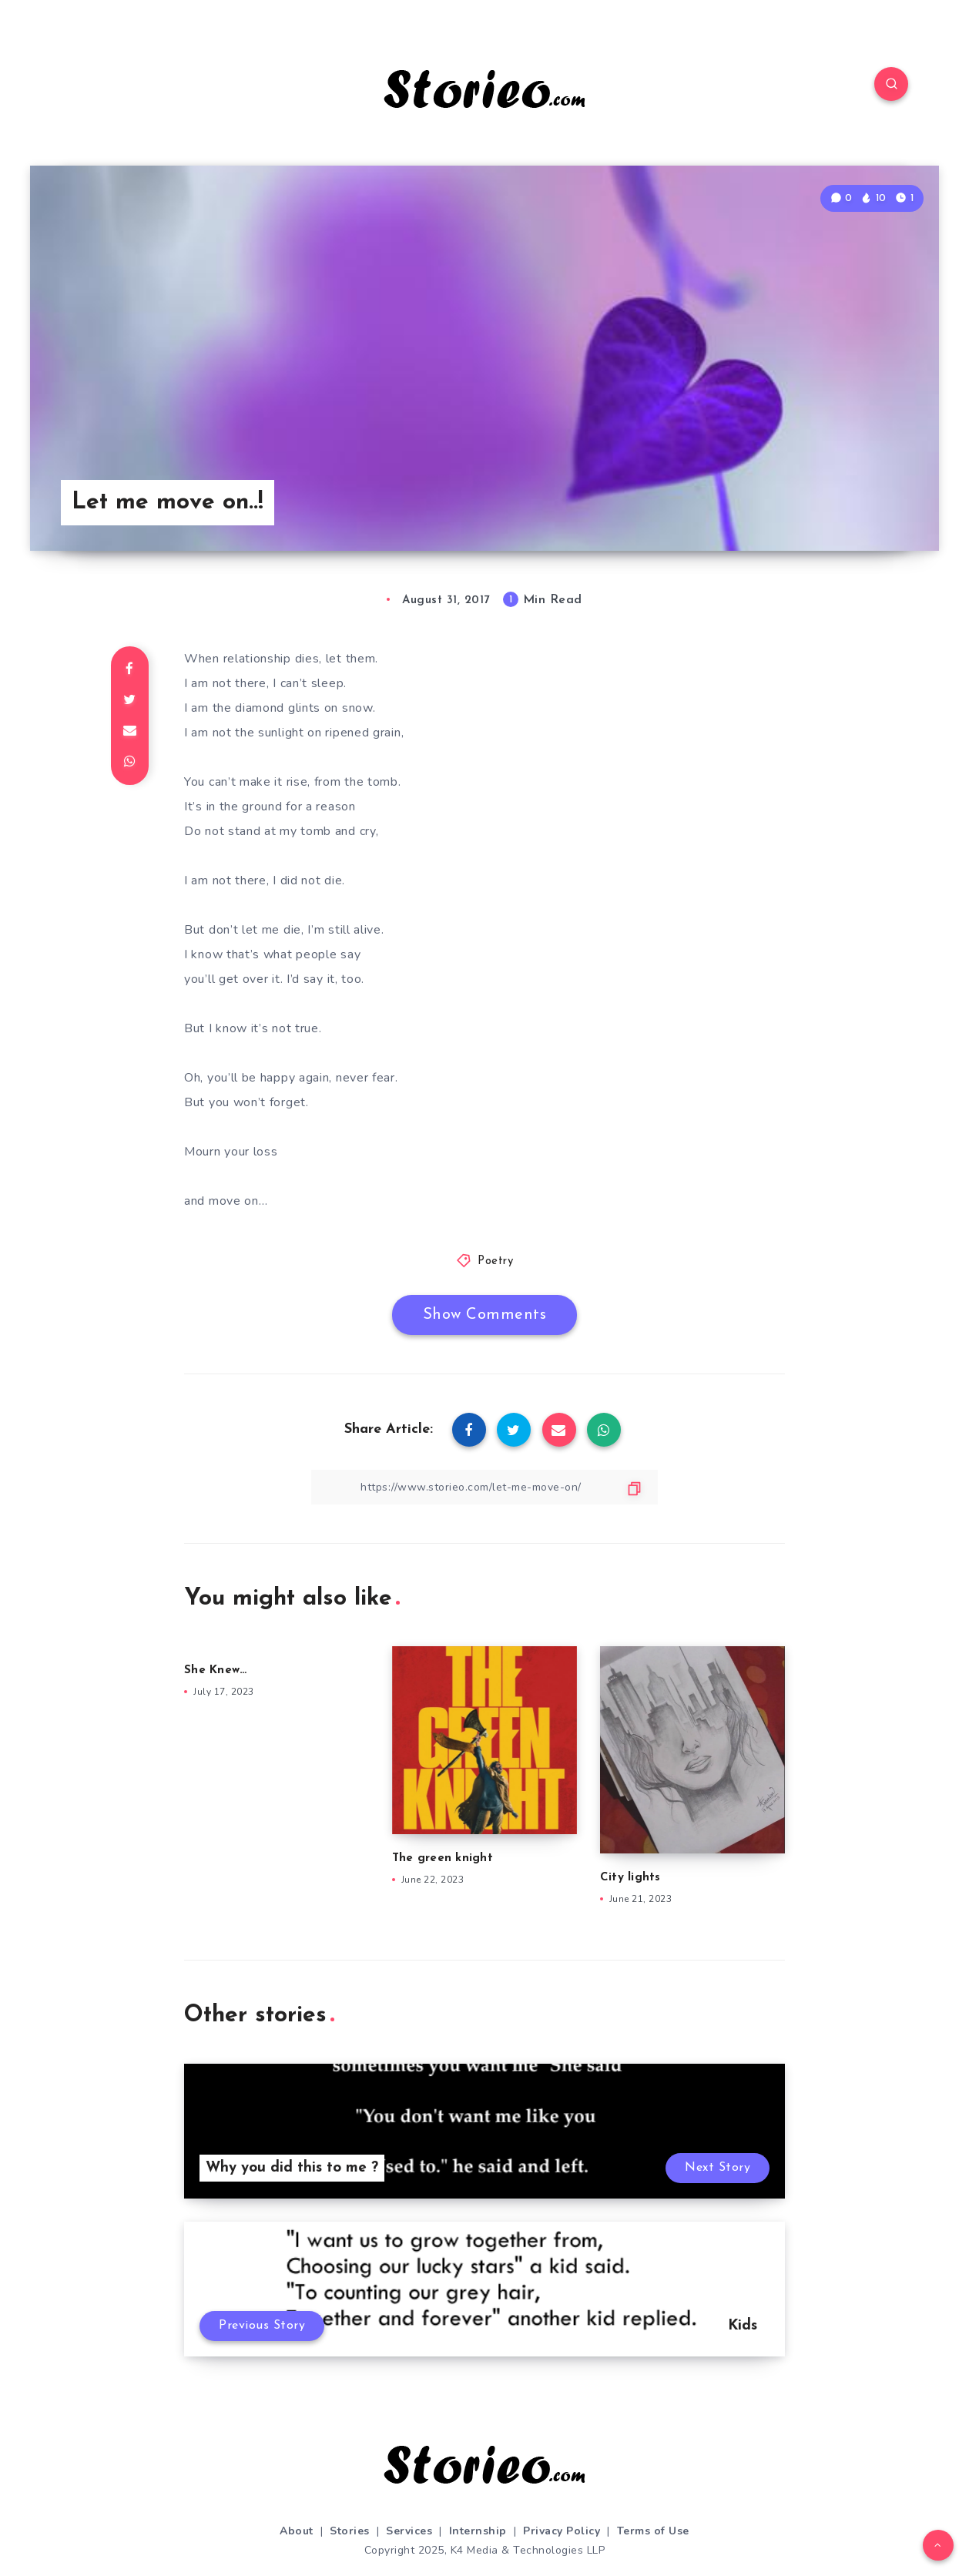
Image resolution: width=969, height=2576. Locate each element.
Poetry (495, 1261)
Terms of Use (653, 2531)
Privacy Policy (561, 2531)
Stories (350, 2531)
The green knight (444, 1858)
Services (409, 2531)
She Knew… (215, 1670)
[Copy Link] (484, 1487)
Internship (478, 2531)
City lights (630, 1877)
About (297, 2531)
